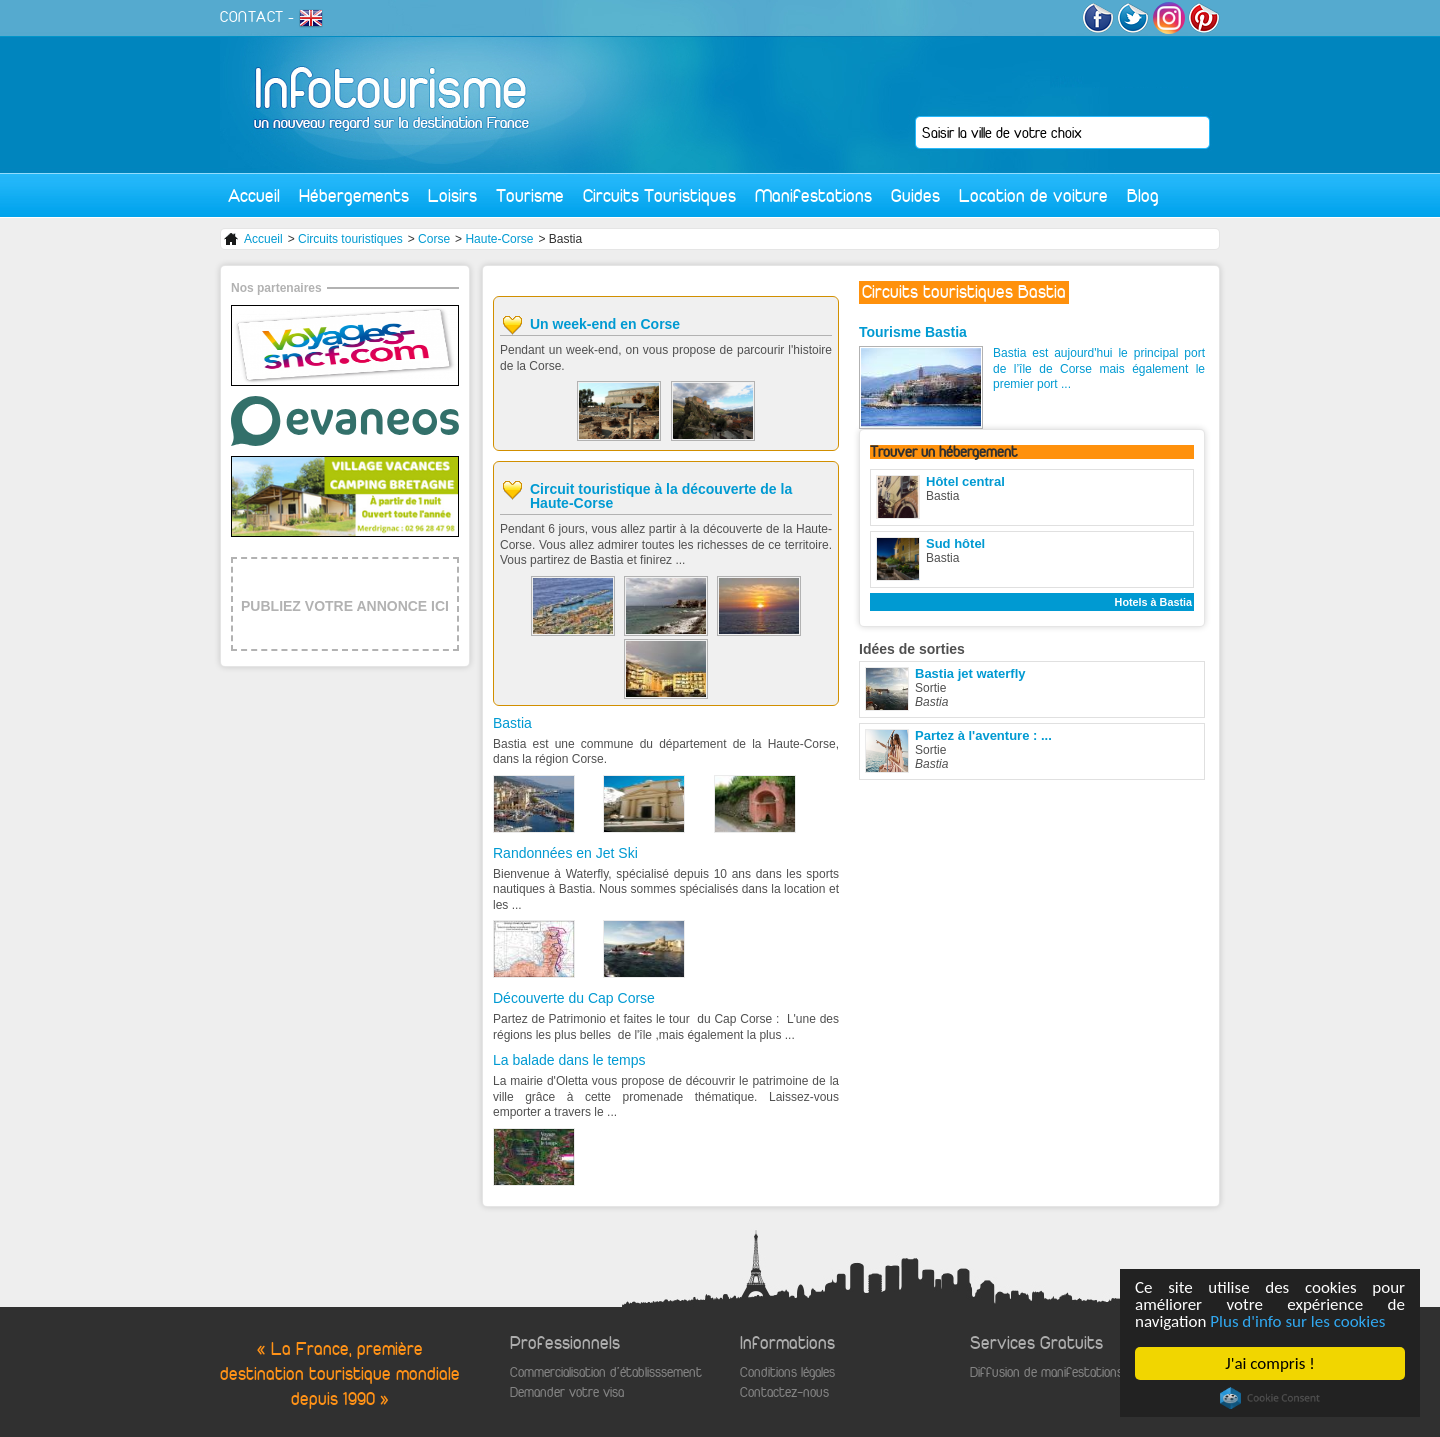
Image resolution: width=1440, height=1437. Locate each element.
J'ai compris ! (1269, 1363)
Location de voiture (1033, 195)
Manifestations (813, 195)
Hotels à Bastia (1153, 602)
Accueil (254, 195)
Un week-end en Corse (605, 324)
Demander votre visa (567, 1392)
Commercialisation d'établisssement (606, 1372)
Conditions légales (787, 1372)
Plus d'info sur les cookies (1297, 1321)
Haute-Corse (499, 239)
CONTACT (252, 17)
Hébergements (354, 195)
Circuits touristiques (350, 239)
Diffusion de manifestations (1046, 1372)
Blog (1143, 195)
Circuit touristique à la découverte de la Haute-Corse (661, 496)
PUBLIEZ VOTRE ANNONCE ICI (345, 606)
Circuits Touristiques (659, 195)
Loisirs (452, 195)
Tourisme (530, 195)
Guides (915, 195)
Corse (434, 239)
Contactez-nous (784, 1392)
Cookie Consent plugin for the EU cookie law (1270, 1398)
